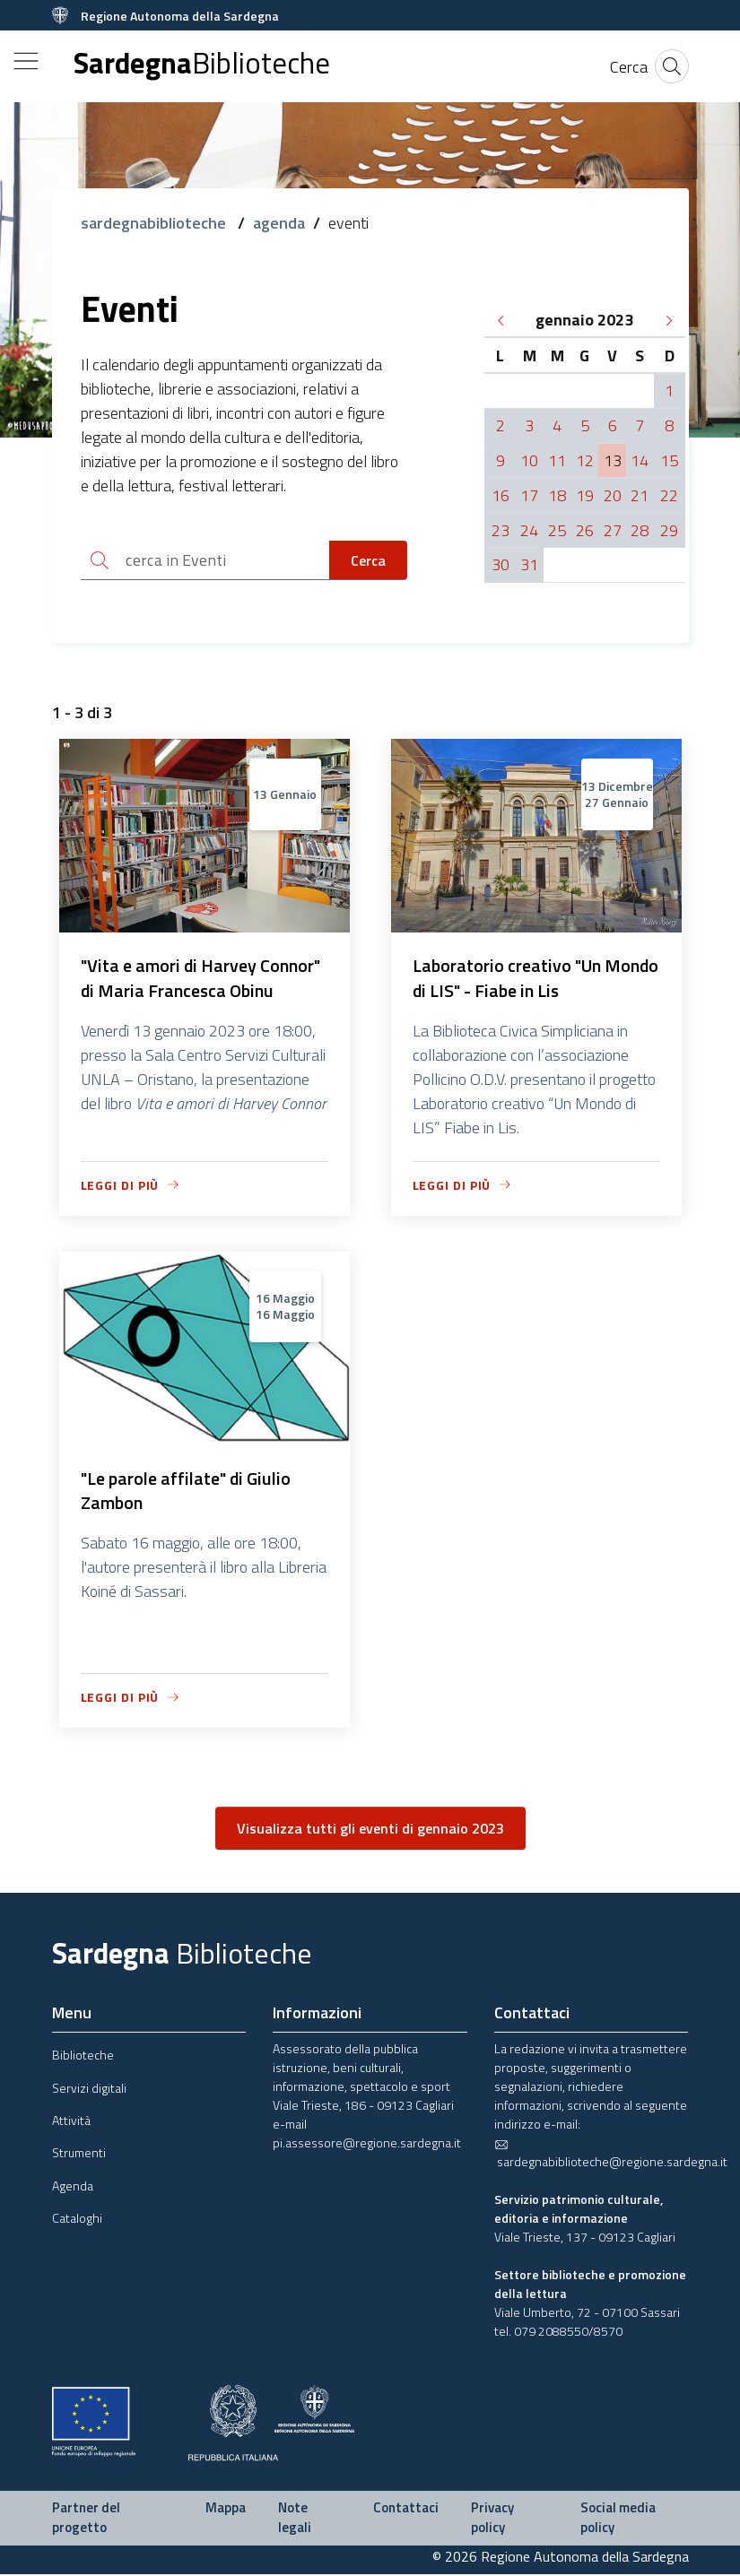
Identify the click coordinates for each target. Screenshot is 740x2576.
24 (529, 530)
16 (500, 495)
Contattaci (406, 2509)
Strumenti (79, 2154)
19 (585, 495)
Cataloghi (77, 2219)
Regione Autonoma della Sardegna (180, 15)
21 (640, 495)
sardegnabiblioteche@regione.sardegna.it (610, 2155)
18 (557, 495)
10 (529, 460)
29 (669, 530)
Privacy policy (492, 2519)
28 (640, 530)
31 (529, 564)
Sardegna (202, 63)
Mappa (225, 2509)
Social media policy (618, 2519)
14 (640, 460)
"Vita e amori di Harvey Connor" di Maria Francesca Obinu (201, 979)
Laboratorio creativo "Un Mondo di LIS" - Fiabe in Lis (536, 979)
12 (585, 460)
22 (669, 495)
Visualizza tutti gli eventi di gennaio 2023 (370, 1830)
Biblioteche (83, 2056)
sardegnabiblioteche (155, 223)
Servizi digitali (89, 2088)
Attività (71, 2121)
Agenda (72, 2187)
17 (529, 495)
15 (669, 460)
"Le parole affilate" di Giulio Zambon (186, 1492)
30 (500, 564)
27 (613, 530)
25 (557, 530)
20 (613, 495)
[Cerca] (629, 67)
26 (585, 530)
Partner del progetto (86, 2519)
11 (557, 460)
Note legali (294, 2519)
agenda (279, 223)
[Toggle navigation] (26, 61)
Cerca (368, 560)
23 (500, 530)
